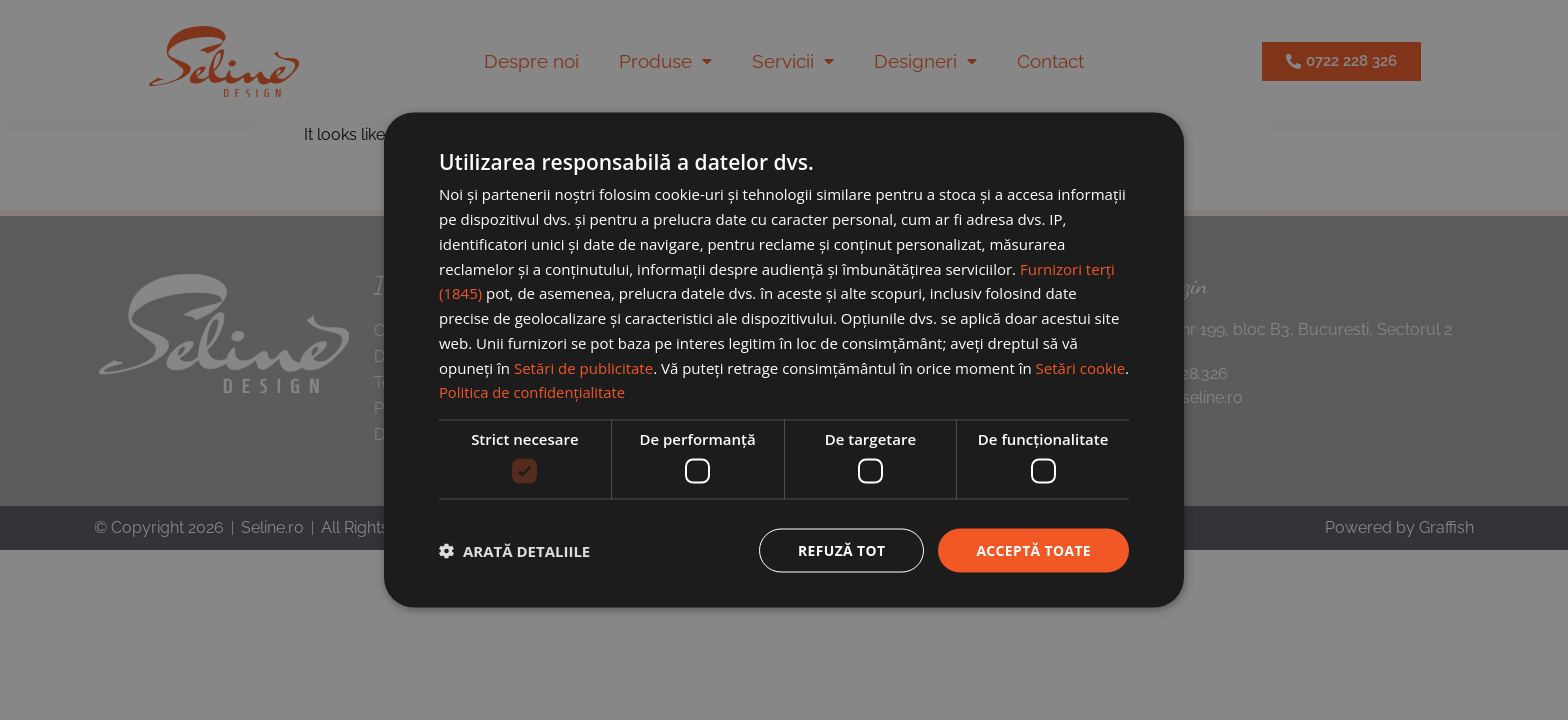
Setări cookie (1080, 367)
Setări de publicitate (583, 367)
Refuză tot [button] (840, 549)
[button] (514, 550)
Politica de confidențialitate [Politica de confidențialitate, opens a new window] (533, 392)
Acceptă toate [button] (1033, 549)
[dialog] (784, 359)
